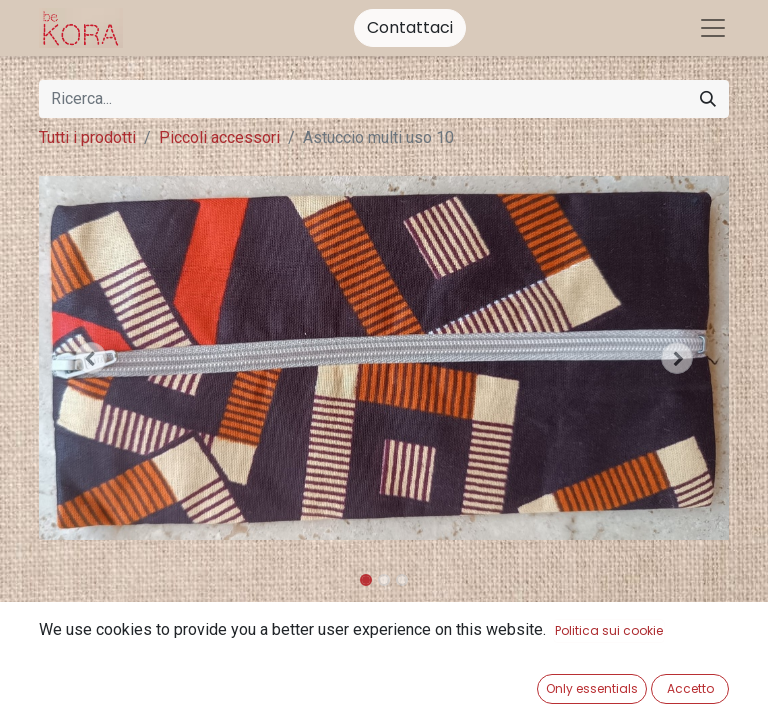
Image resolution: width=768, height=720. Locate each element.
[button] (91, 358)
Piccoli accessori (219, 137)
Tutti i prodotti (87, 137)
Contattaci (410, 27)
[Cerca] (708, 99)
